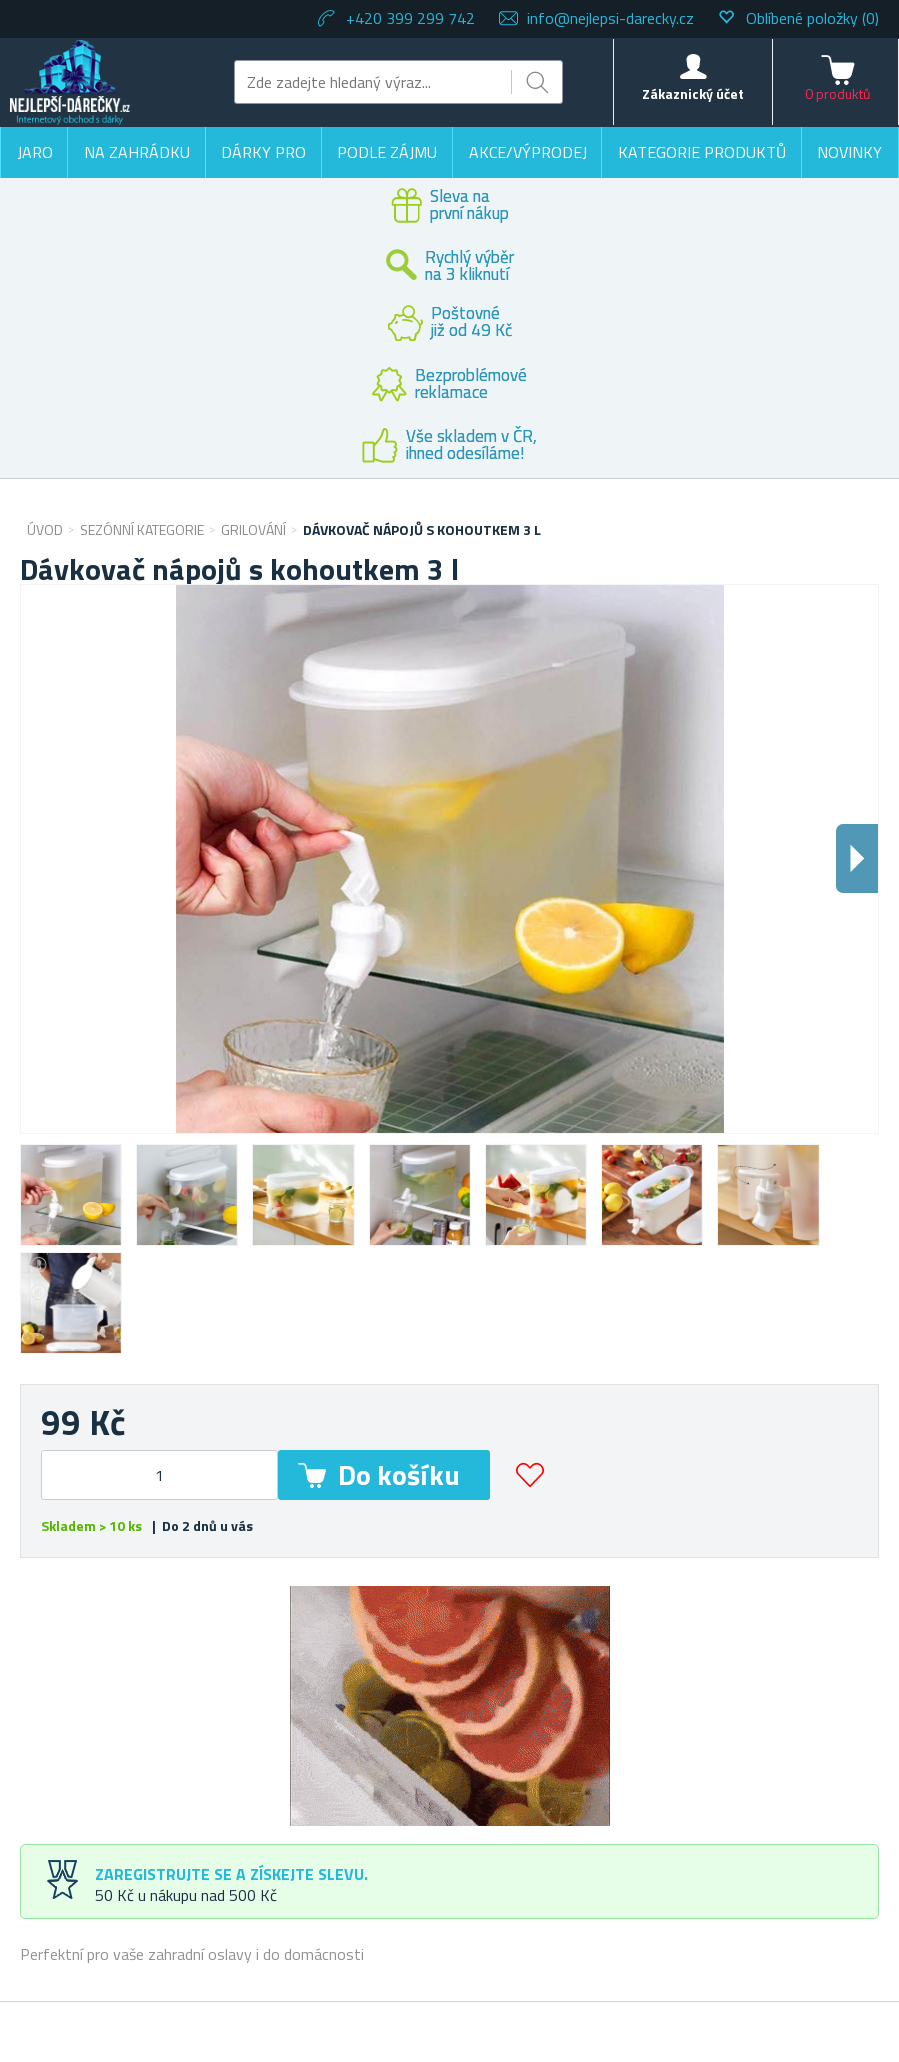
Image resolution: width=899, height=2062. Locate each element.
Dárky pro (263, 152)
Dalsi (857, 858)
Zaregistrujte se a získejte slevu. (231, 1874)
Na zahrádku (137, 152)
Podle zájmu (387, 152)
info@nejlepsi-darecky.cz (610, 18)
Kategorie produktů (702, 152)
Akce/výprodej (528, 152)
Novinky (849, 152)
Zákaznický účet (693, 93)
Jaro (35, 152)
